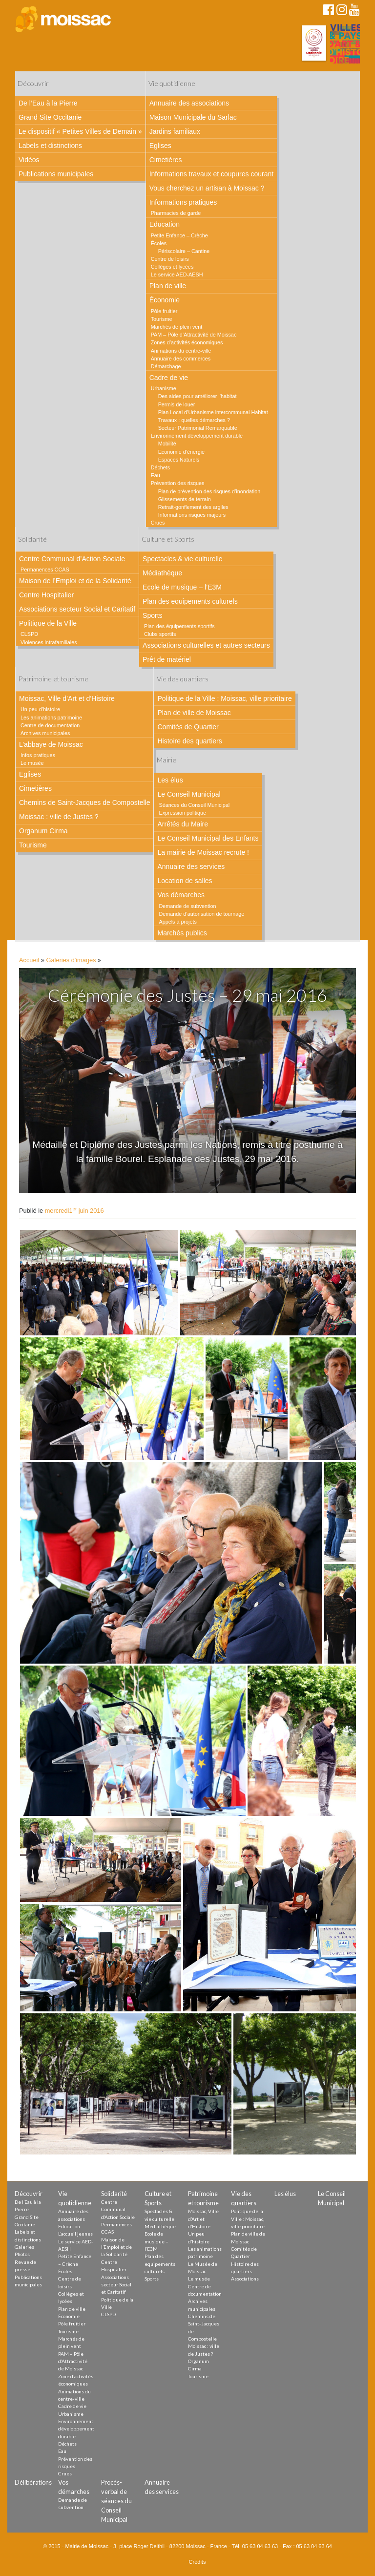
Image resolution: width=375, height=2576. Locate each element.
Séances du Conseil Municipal (194, 805)
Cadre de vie (168, 377)
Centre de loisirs (170, 259)
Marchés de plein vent (177, 327)
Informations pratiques (183, 202)
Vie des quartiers (182, 679)
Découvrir (33, 83)
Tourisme (161, 319)
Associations (245, 2278)
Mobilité (167, 443)
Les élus (170, 780)
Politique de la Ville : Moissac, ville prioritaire (224, 698)
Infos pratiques (38, 755)
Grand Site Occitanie (50, 117)
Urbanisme (163, 388)
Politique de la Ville (48, 623)
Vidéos (29, 160)
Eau (155, 475)
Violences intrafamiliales (49, 642)
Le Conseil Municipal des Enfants (207, 838)
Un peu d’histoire (40, 709)
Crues (158, 523)
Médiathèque (162, 573)
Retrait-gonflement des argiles (193, 507)
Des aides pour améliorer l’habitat (197, 396)
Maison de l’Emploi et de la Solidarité (75, 581)
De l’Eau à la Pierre (48, 103)
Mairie (166, 760)
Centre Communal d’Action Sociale (72, 559)
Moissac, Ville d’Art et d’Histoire (67, 698)
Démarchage (166, 366)
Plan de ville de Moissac (193, 713)
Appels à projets (177, 922)
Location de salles (184, 881)
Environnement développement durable (197, 436)
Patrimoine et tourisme (53, 679)
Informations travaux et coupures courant (211, 174)
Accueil (29, 960)
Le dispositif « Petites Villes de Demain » (80, 131)
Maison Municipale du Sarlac (193, 117)
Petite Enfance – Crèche (179, 235)
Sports (152, 615)
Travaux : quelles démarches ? (194, 420)
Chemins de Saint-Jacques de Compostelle (84, 802)
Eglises (160, 145)
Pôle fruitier (164, 311)
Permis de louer (176, 404)
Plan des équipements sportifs (179, 626)
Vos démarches (181, 895)
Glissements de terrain (184, 499)
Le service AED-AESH (177, 274)
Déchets (160, 467)
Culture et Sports (168, 539)
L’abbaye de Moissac (51, 744)
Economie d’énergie (181, 452)
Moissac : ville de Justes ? (59, 817)
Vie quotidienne (171, 83)
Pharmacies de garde (176, 213)
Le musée (32, 763)
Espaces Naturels (179, 460)
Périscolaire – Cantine (184, 251)
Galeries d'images (71, 960)
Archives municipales (45, 733)
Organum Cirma (43, 831)
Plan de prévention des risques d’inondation (209, 491)
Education (164, 224)
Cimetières (165, 160)
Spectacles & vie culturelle (182, 559)
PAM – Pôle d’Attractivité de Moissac (194, 335)
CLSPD (29, 634)
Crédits (197, 2562)
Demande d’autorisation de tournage (201, 914)
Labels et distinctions (50, 145)
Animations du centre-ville (181, 351)
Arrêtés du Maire (182, 824)
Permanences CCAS (45, 569)
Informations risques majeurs (192, 515)
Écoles (159, 243)
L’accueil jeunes (75, 2234)
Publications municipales (56, 174)
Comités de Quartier (187, 727)
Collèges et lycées (172, 267)
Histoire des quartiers (189, 741)
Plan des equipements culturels (190, 601)
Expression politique (182, 813)
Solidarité (32, 539)
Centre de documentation (50, 725)
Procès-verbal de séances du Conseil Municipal (116, 2501)
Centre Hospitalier (46, 595)
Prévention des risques (178, 483)
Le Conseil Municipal (188, 794)
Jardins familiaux (174, 131)
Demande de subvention (187, 906)
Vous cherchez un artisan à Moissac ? (207, 188)
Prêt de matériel (167, 659)
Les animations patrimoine (51, 717)
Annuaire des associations (189, 103)
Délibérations (33, 2482)
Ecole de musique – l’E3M (182, 587)
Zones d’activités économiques (187, 342)
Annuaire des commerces (180, 358)
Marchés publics (182, 933)
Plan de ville (168, 286)
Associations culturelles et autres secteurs (206, 645)
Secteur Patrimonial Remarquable (197, 428)
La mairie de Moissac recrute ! (203, 852)
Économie (164, 300)
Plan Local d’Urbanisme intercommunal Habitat (213, 412)
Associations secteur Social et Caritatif (77, 609)
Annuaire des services (191, 866)
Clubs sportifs (160, 634)
